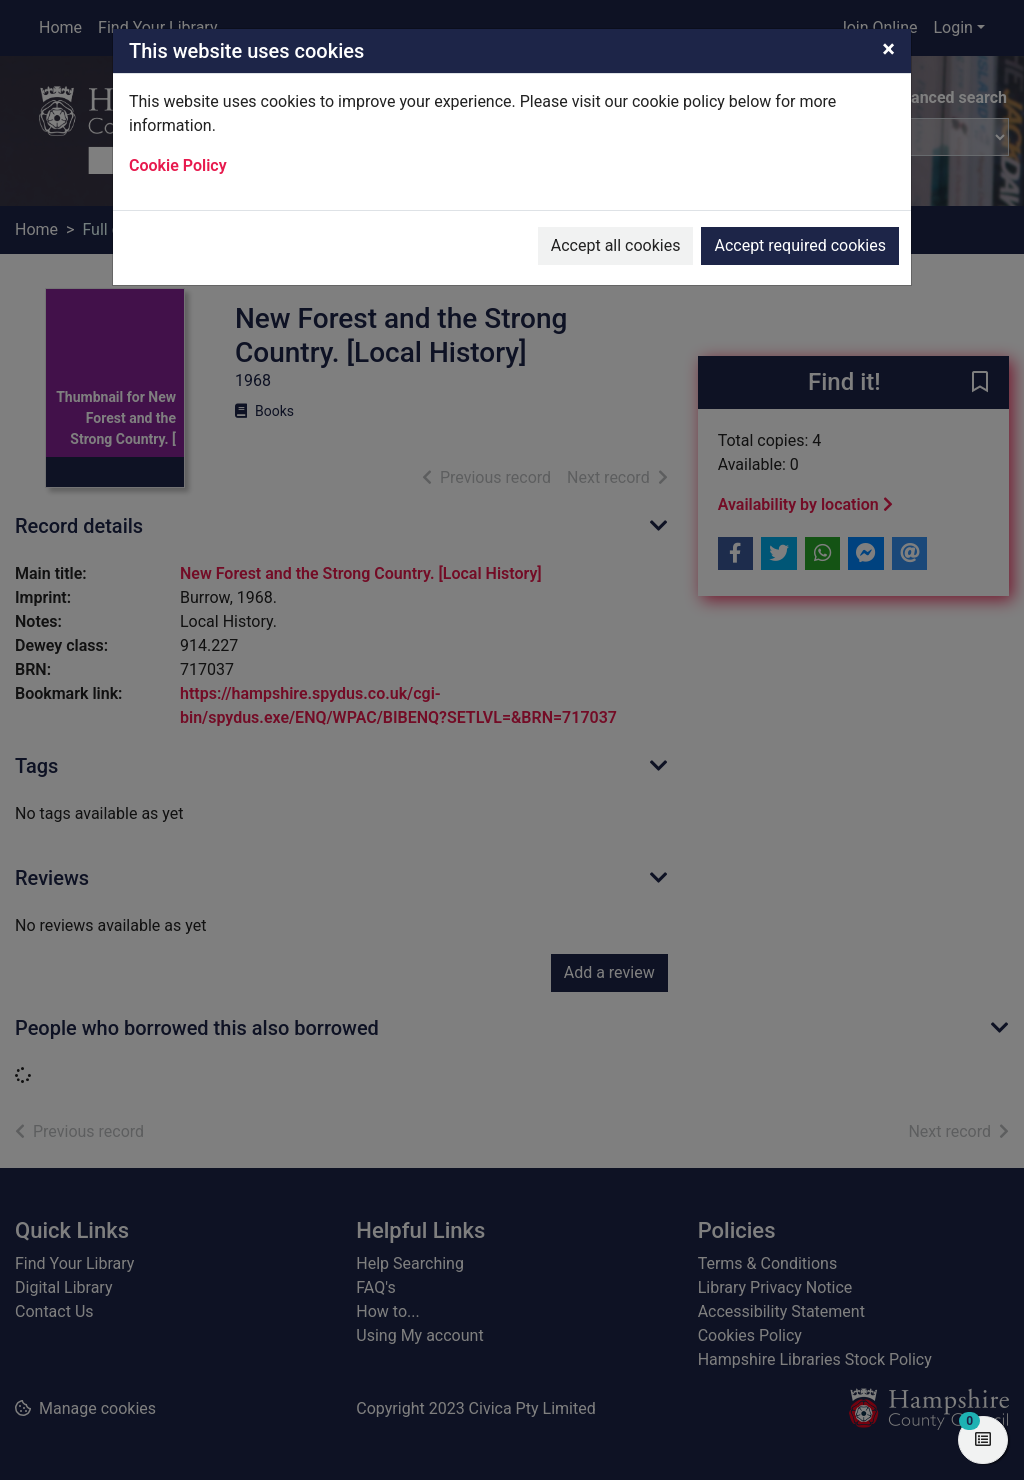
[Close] (888, 49)
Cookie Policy (178, 165)
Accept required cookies (800, 245)
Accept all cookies (616, 245)
